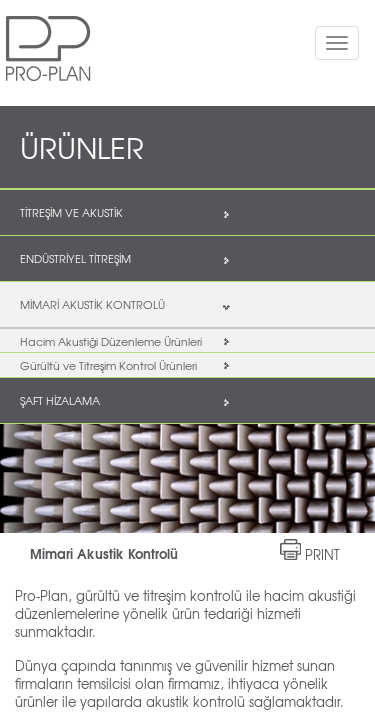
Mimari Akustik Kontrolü (104, 553)
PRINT (322, 554)
